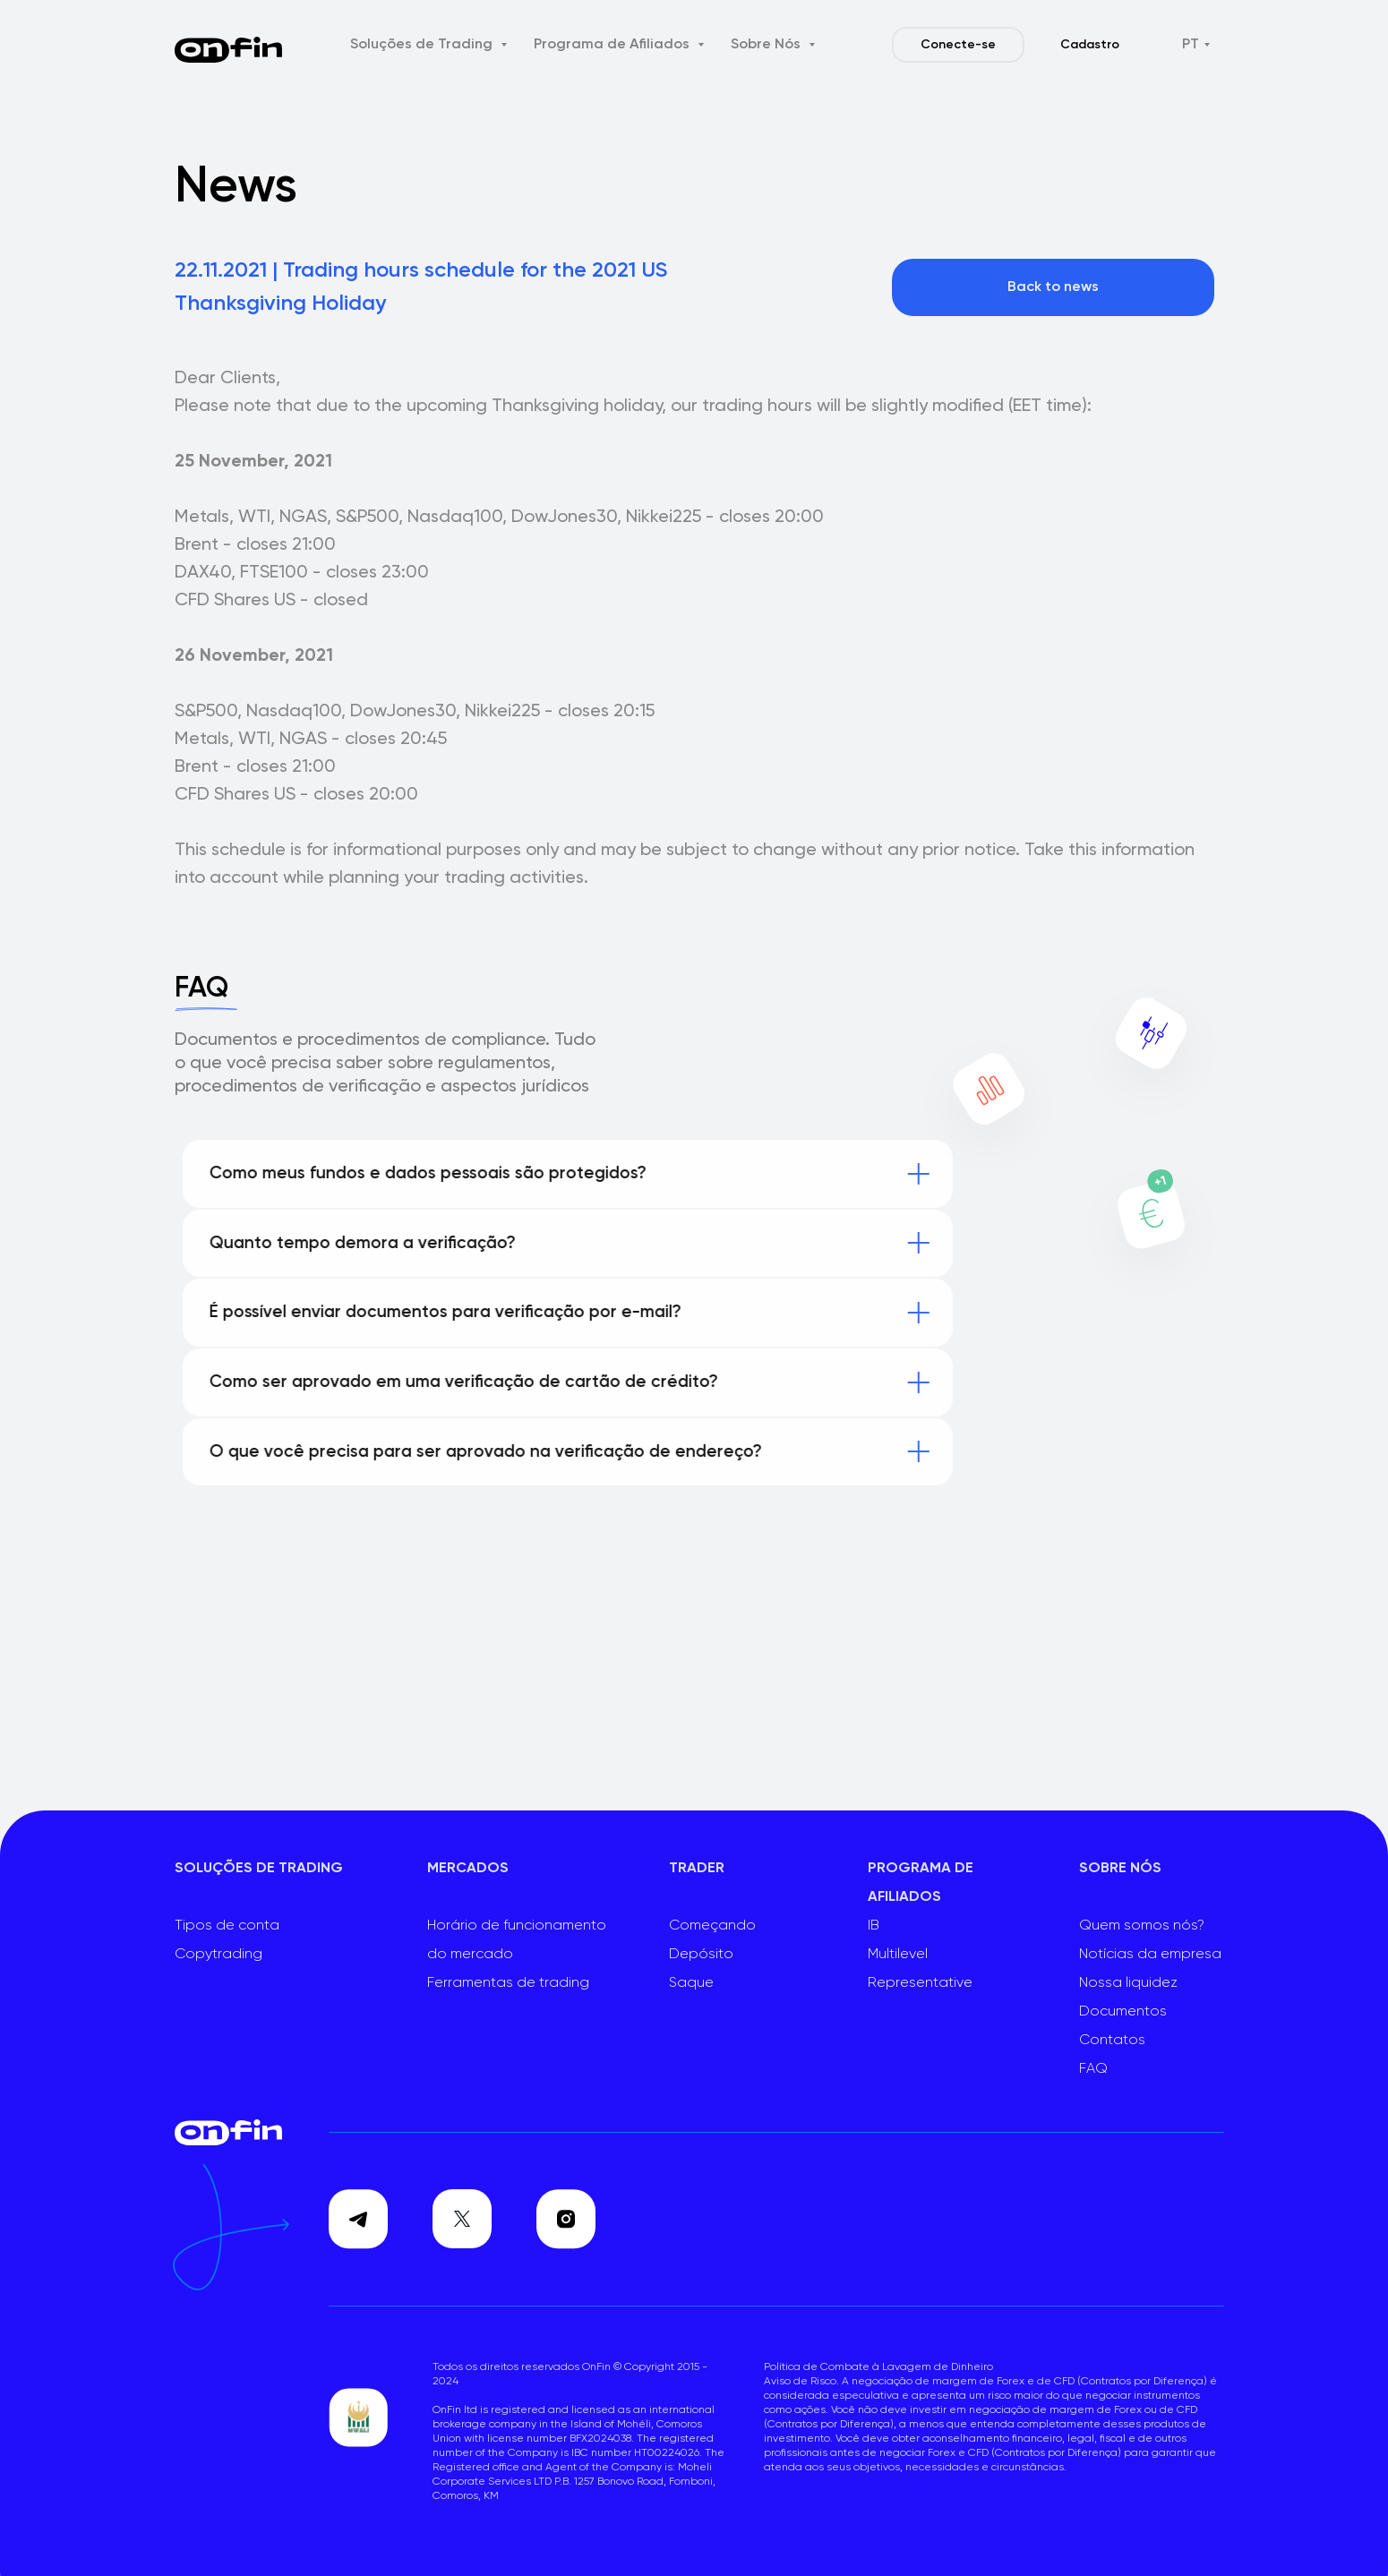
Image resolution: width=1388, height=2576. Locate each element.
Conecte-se (958, 45)
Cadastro (1089, 45)
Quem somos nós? (1141, 1926)
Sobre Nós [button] (767, 45)
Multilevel (898, 1954)
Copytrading (218, 1954)
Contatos (1112, 2040)
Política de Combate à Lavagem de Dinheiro (878, 2367)
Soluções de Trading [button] (423, 45)
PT (1190, 45)
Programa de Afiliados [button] (613, 45)
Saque (691, 1983)
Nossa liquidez (1128, 1983)
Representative (920, 1983)
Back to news (1053, 287)
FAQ (1093, 2069)
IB (873, 1926)
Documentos (1123, 2012)
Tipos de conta (227, 1926)
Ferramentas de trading (508, 1983)
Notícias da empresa (1150, 1954)
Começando (712, 1926)
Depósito (701, 1954)
